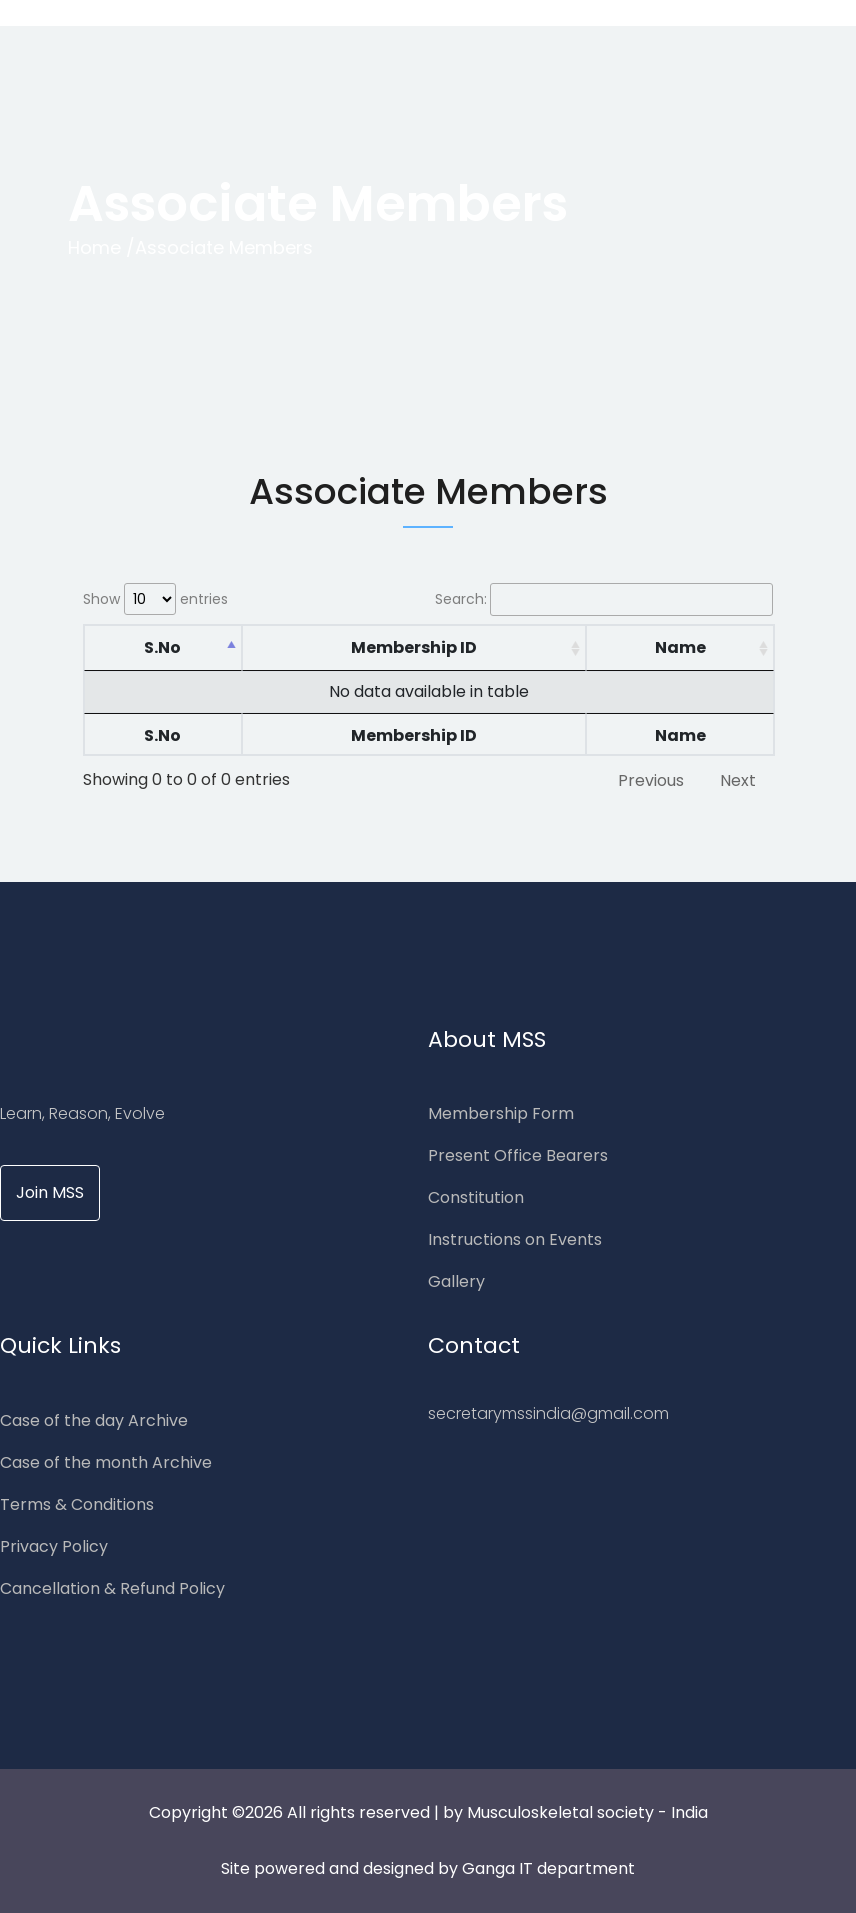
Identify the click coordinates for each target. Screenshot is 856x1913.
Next (738, 780)
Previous (651, 780)
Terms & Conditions (77, 1504)
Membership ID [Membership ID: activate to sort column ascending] (414, 647)
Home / (101, 247)
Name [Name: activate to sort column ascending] (680, 647)
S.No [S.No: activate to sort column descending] (162, 647)
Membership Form (501, 1113)
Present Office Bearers (518, 1155)
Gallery (456, 1281)
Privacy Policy (54, 1546)
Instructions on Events (515, 1239)
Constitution (476, 1197)
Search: (604, 599)
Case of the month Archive (106, 1462)
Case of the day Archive (94, 1420)
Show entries (155, 599)
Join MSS (50, 1192)
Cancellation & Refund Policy (112, 1588)
